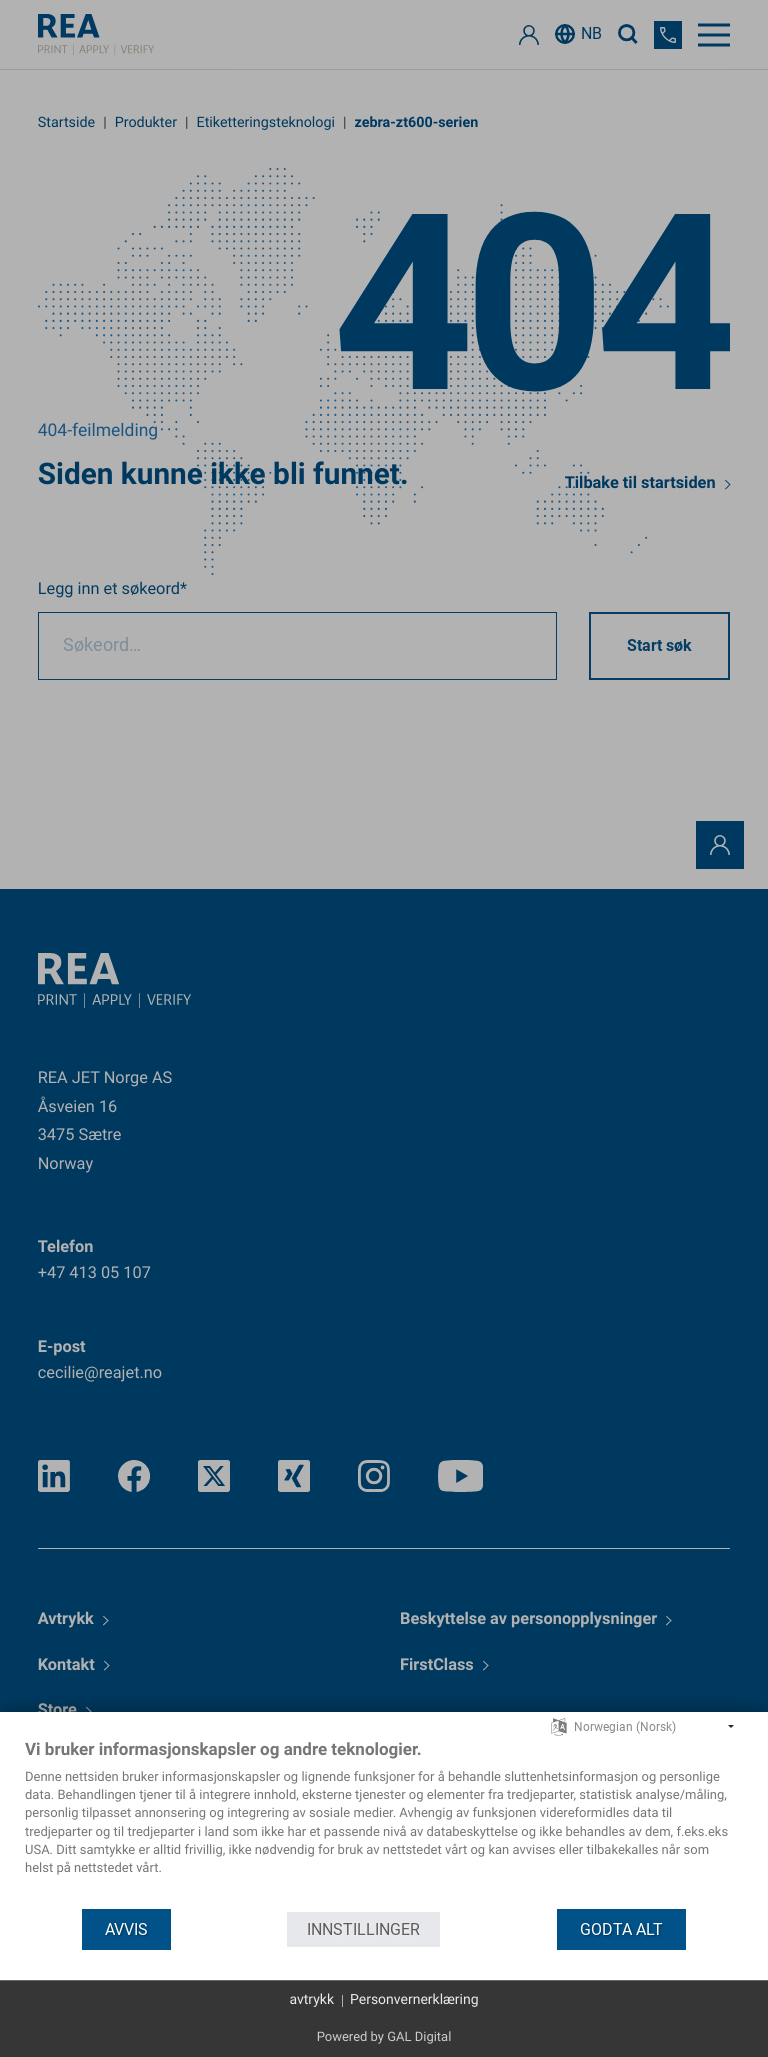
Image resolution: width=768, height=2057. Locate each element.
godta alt (621, 1929)
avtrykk (311, 2000)
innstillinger (363, 1929)
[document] (384, 1823)
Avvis (126, 1929)
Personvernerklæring (414, 2000)
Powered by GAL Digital (384, 2037)
